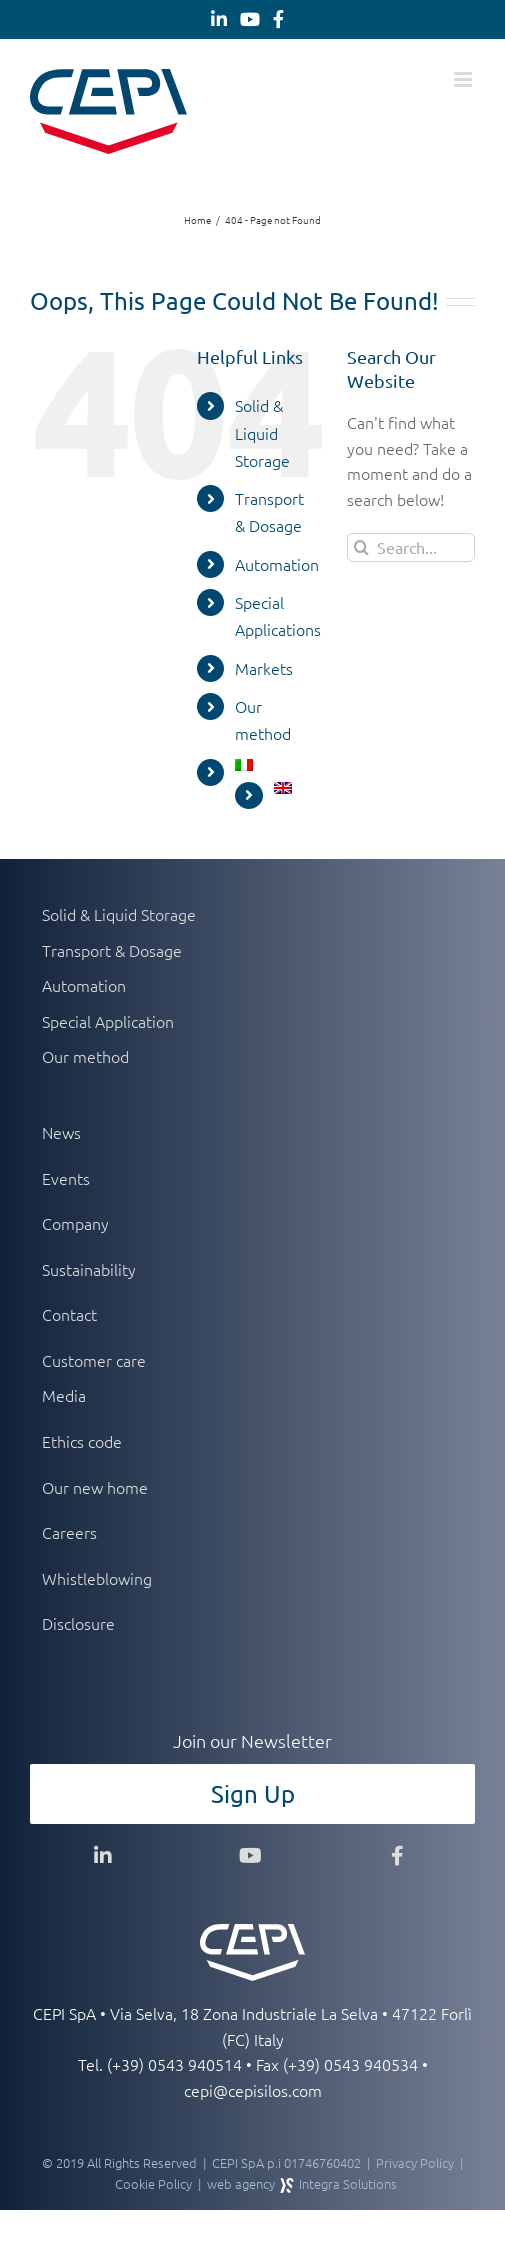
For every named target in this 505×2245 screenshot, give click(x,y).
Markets (264, 668)
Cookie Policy (153, 2183)
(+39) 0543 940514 (174, 2064)
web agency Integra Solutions (302, 2183)
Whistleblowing (97, 1578)
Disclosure (78, 1623)
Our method (85, 1056)
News (61, 1132)
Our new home (95, 1487)
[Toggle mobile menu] (464, 79)
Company (75, 1223)
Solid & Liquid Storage (262, 432)
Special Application (108, 1021)
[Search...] (411, 547)
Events (66, 1178)
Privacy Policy (415, 2162)
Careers (69, 1532)
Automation (277, 564)
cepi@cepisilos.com (253, 2090)
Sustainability (89, 1269)
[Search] (361, 547)
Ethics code (82, 1441)
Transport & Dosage (112, 950)
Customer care (94, 1360)
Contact (69, 1314)
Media (64, 1395)
